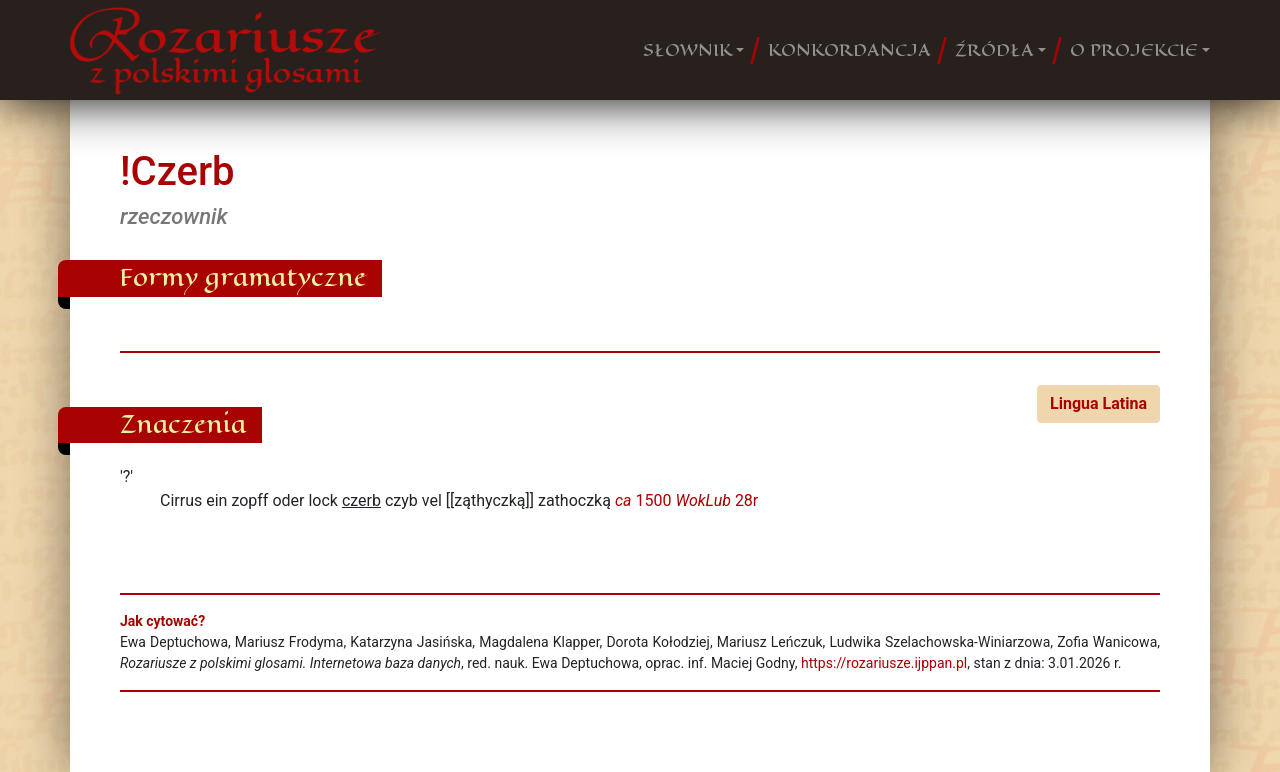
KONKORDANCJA (849, 50)
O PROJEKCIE (1134, 50)
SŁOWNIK (687, 50)
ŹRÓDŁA (994, 50)
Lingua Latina (1098, 403)
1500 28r (686, 500)
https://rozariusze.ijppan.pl (884, 663)
